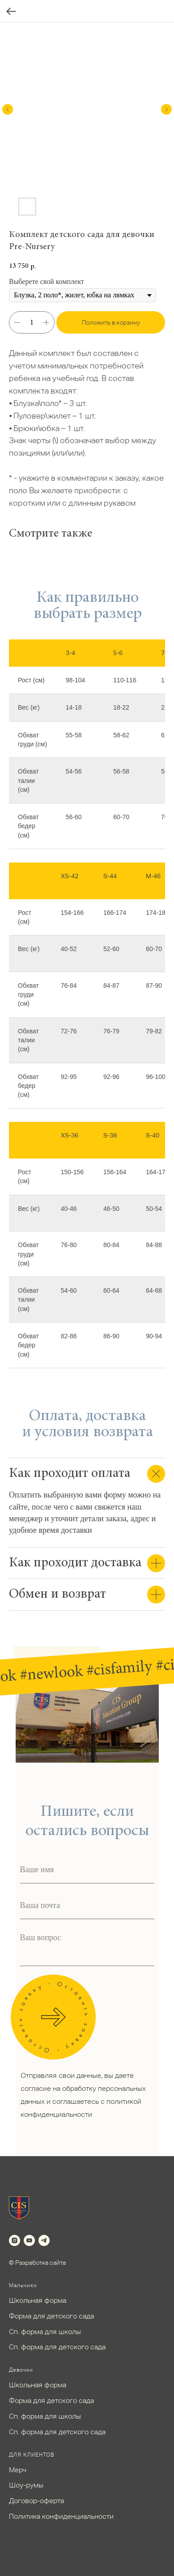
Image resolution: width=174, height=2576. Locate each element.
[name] (87, 1870)
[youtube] (29, 2240)
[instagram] (14, 2240)
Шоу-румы (26, 2485)
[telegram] (44, 2240)
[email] (87, 1905)
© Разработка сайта (37, 2262)
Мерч (17, 2470)
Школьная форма (37, 2300)
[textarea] (87, 1947)
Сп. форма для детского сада (57, 2347)
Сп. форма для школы (45, 2331)
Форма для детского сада (51, 2316)
